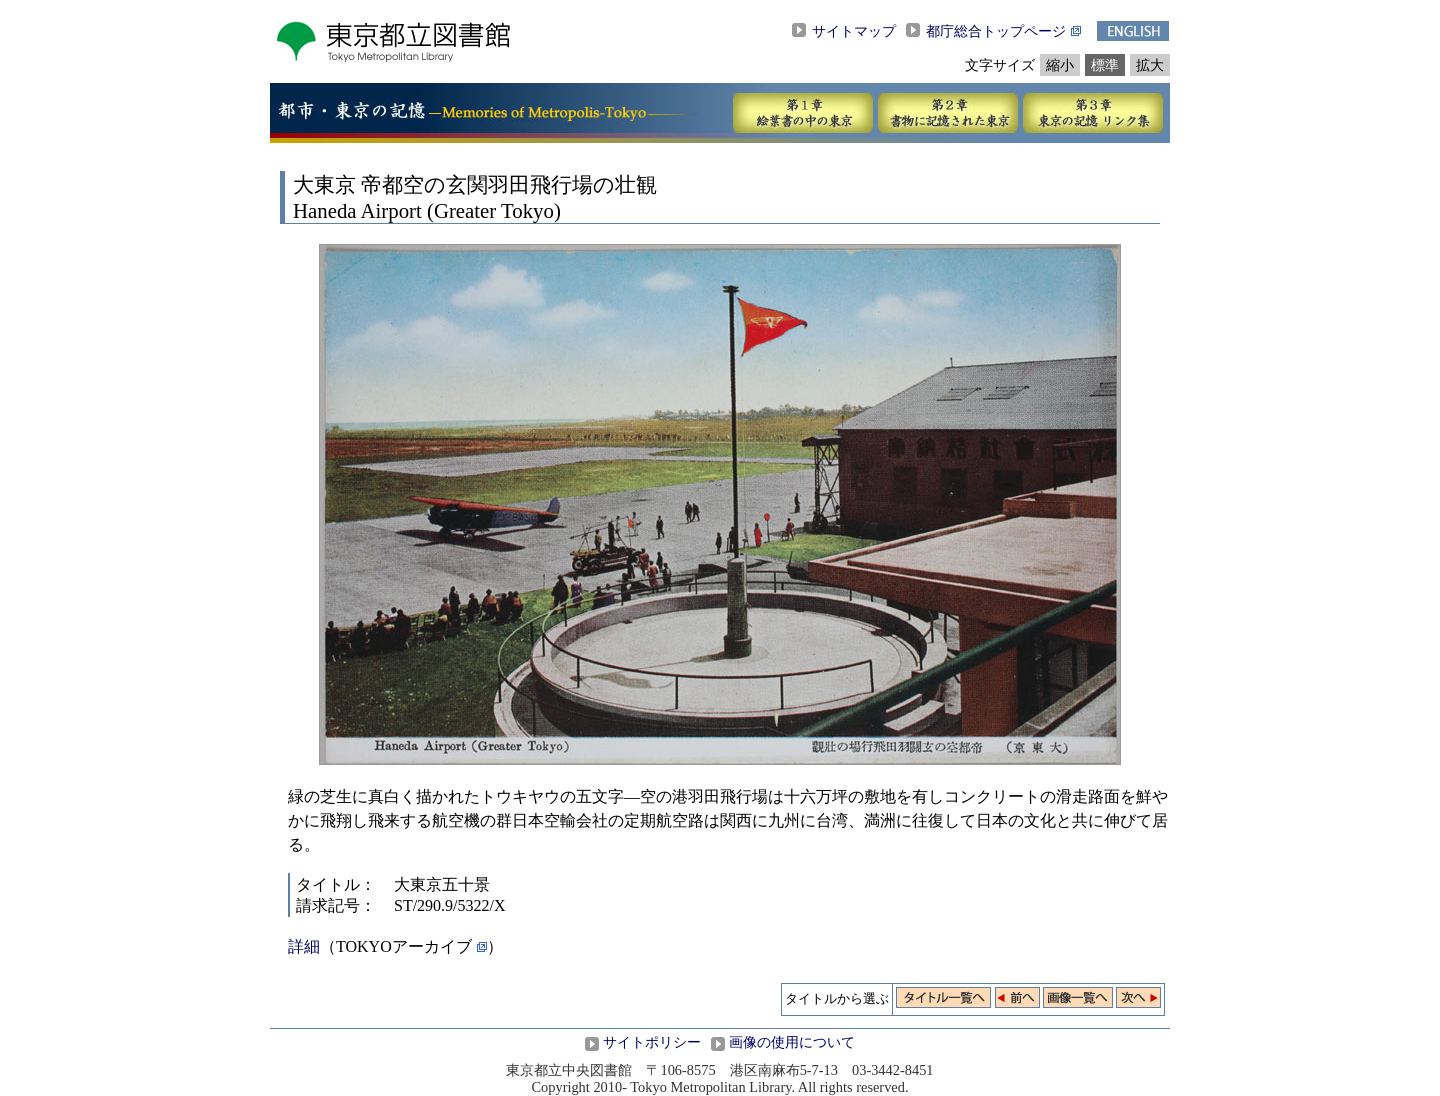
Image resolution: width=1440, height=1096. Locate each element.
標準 (1105, 65)
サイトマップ (854, 31)
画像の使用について (792, 1042)
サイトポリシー (652, 1042)
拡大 (1150, 65)
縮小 (1060, 65)
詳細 (304, 946)
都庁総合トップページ (996, 31)
